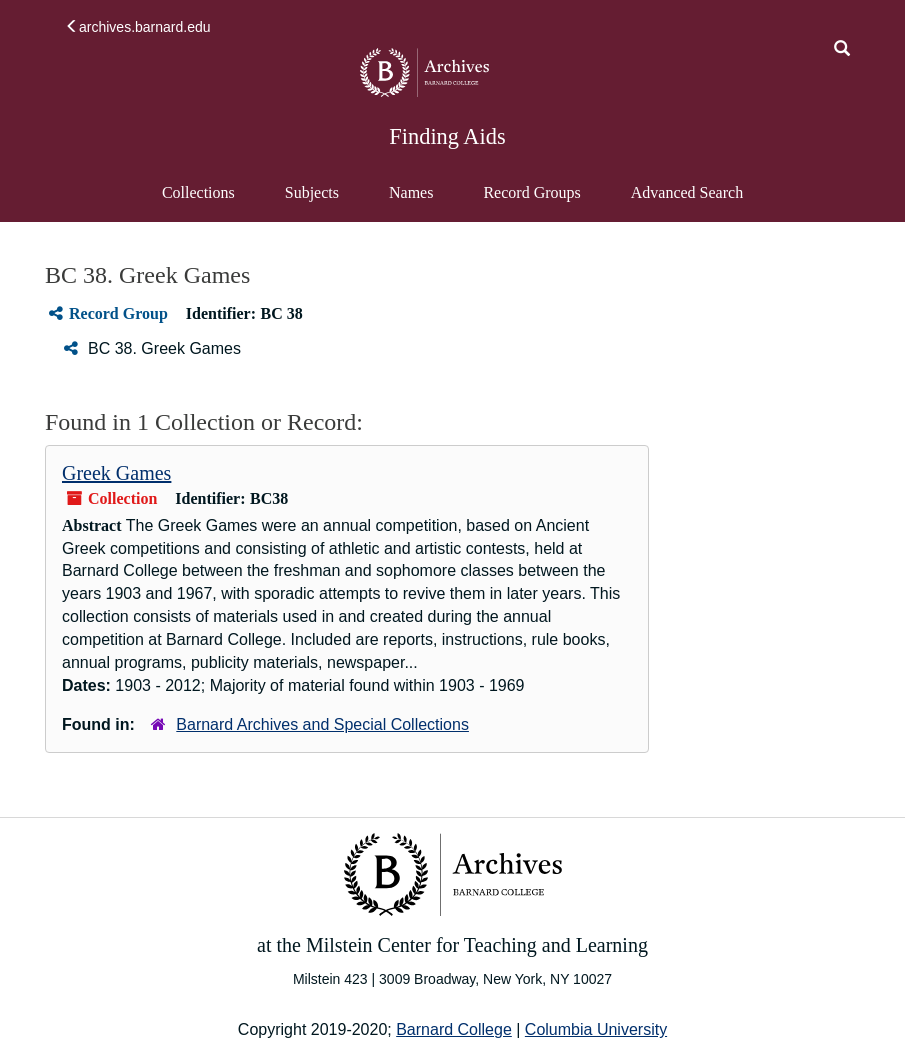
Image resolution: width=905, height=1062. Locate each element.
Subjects (312, 192)
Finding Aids (447, 136)
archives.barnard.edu (138, 27)
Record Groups (531, 192)
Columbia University (596, 1029)
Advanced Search (686, 202)
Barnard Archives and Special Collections (322, 724)
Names (411, 192)
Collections (198, 192)
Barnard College (454, 1029)
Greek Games (116, 473)
